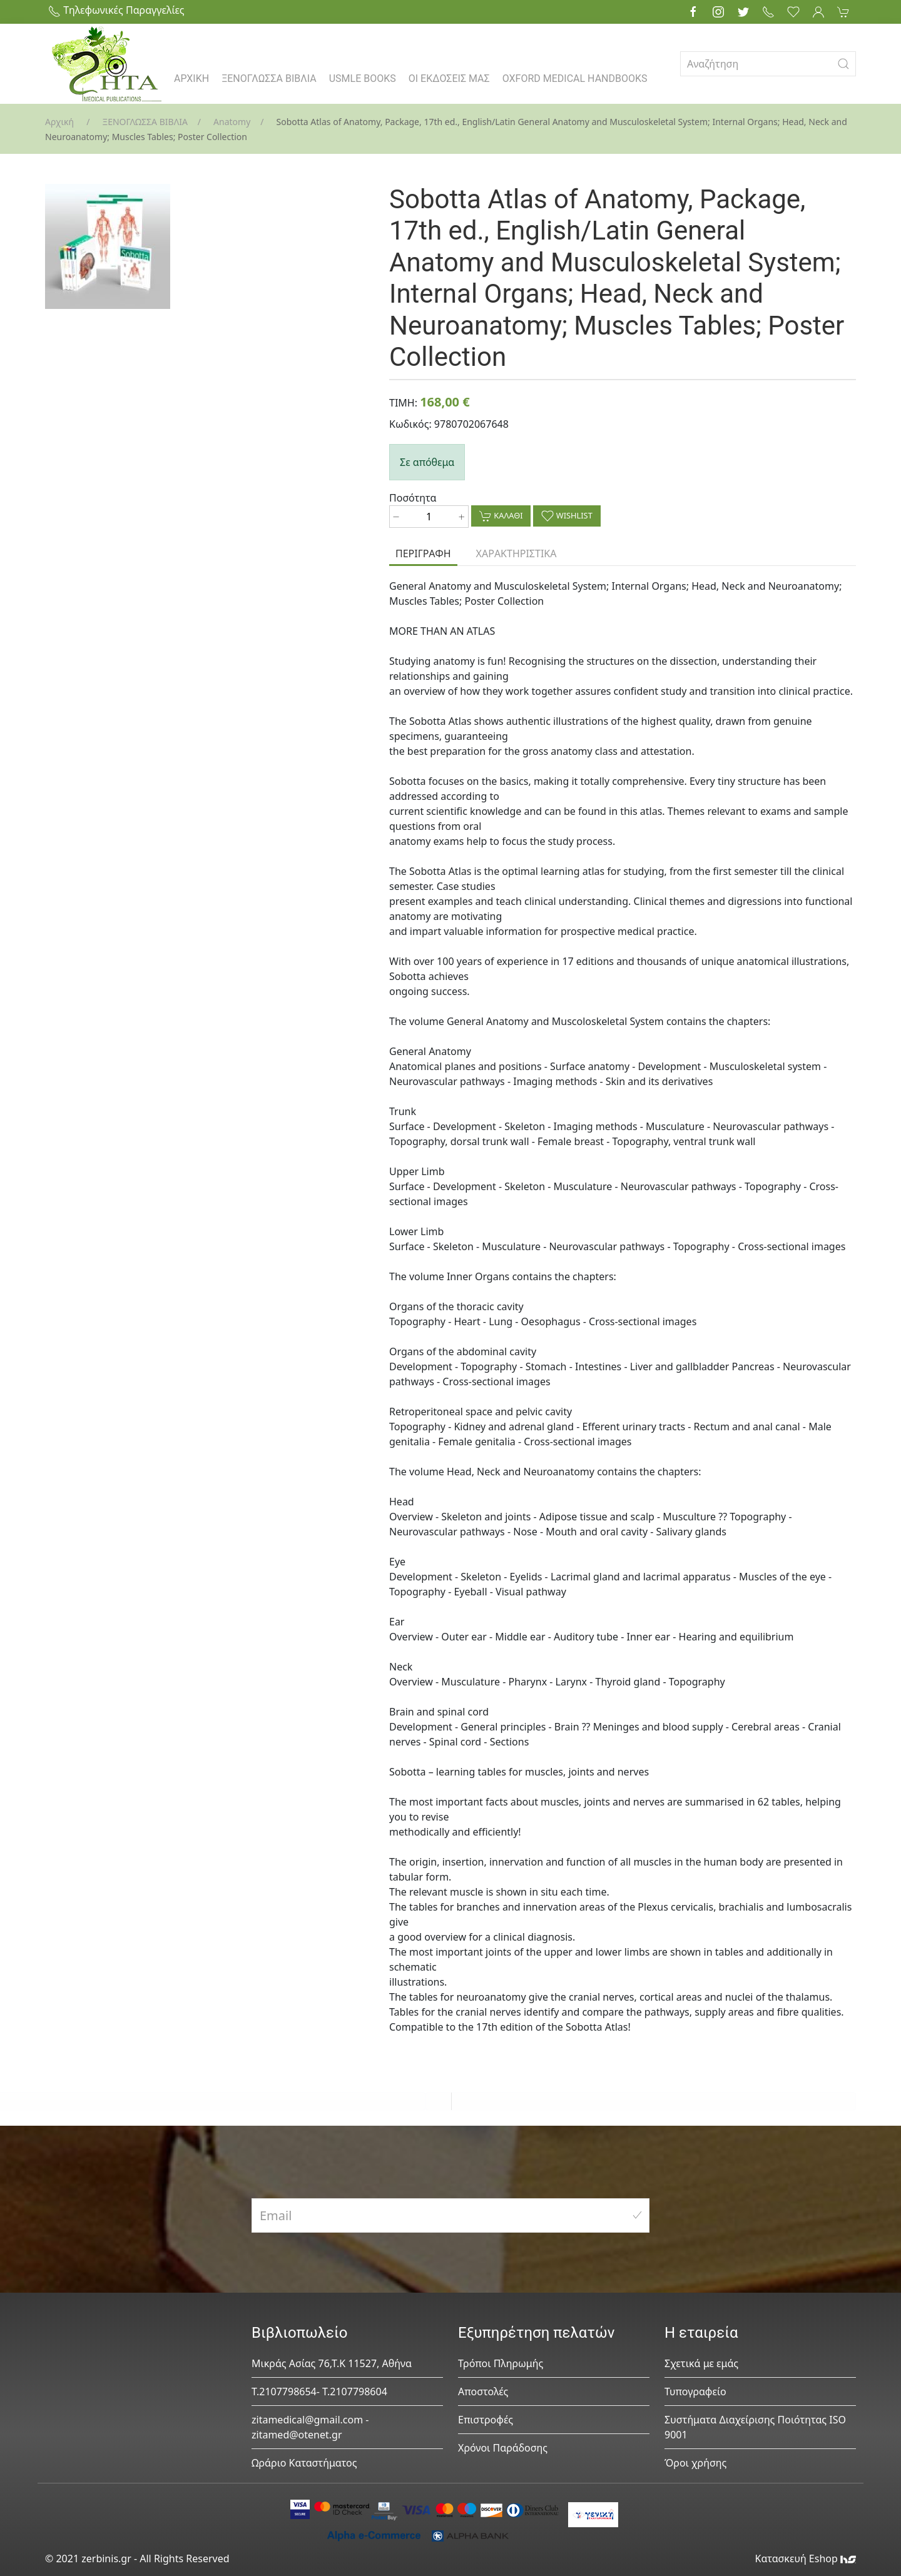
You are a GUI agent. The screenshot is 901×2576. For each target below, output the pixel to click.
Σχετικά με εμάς (701, 2363)
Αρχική (59, 122)
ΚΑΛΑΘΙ (500, 516)
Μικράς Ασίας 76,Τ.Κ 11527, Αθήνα (332, 2363)
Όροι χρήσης (695, 2463)
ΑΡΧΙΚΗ (191, 78)
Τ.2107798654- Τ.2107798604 (319, 2391)
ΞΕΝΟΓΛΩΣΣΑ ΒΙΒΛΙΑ (269, 78)
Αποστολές (483, 2391)
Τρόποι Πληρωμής (500, 2363)
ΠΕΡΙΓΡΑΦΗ (423, 553)
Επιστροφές (485, 2420)
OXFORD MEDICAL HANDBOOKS (575, 78)
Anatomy (231, 122)
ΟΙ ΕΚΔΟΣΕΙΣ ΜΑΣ (449, 78)
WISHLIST (566, 516)
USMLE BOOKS (362, 78)
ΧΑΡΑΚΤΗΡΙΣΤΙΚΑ (516, 553)
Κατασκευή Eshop (805, 2558)
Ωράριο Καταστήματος (304, 2463)
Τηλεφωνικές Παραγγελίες (116, 10)
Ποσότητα (412, 498)
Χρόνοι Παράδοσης (502, 2448)
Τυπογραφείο (695, 2391)
